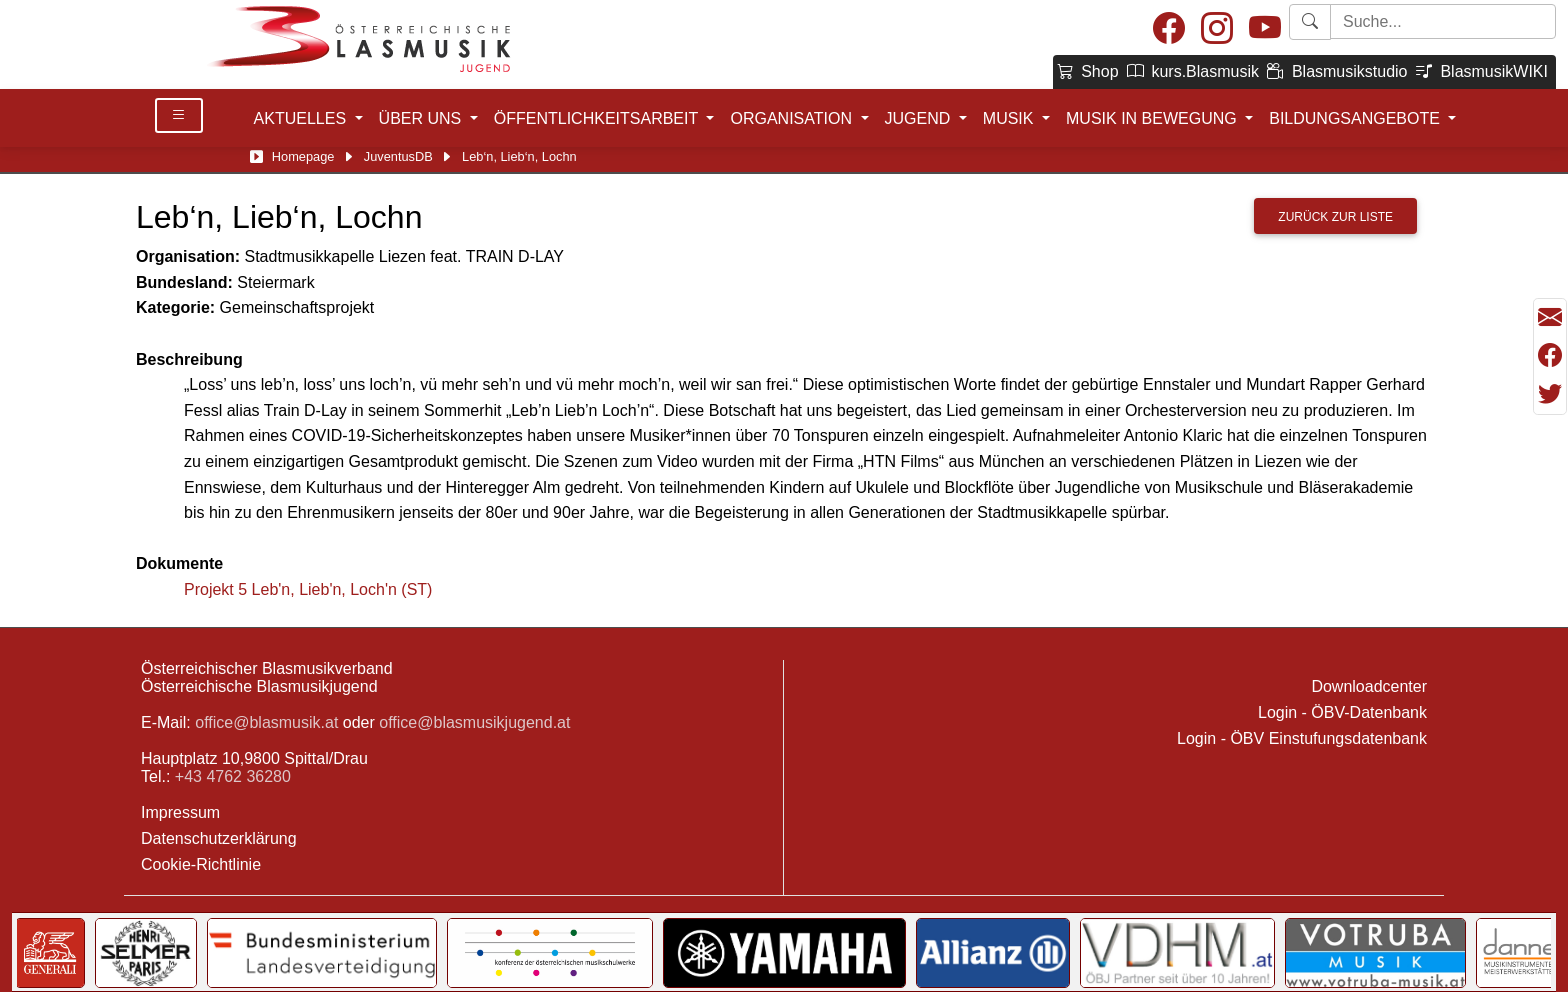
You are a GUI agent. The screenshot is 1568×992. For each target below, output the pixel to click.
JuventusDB (398, 156)
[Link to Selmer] (1177, 953)
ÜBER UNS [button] (422, 118)
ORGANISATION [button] (793, 118)
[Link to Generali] (1081, 953)
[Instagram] (1217, 29)
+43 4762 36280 (233, 776)
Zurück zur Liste (1335, 217)
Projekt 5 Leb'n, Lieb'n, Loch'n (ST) (308, 589)
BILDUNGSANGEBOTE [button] (1356, 118)
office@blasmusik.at (266, 722)
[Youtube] (1265, 29)
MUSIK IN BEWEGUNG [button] (1153, 118)
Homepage (303, 156)
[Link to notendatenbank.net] (681, 953)
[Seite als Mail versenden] (1550, 318)
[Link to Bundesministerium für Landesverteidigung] (1353, 953)
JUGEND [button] (920, 118)
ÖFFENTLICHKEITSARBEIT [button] (598, 118)
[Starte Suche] (1443, 21)
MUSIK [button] (1010, 118)
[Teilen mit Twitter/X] (1550, 394)
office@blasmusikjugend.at (474, 722)
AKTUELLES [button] (302, 118)
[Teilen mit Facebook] (1550, 356)
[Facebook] (1169, 29)
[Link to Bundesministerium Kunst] (908, 953)
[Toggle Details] (179, 115)
